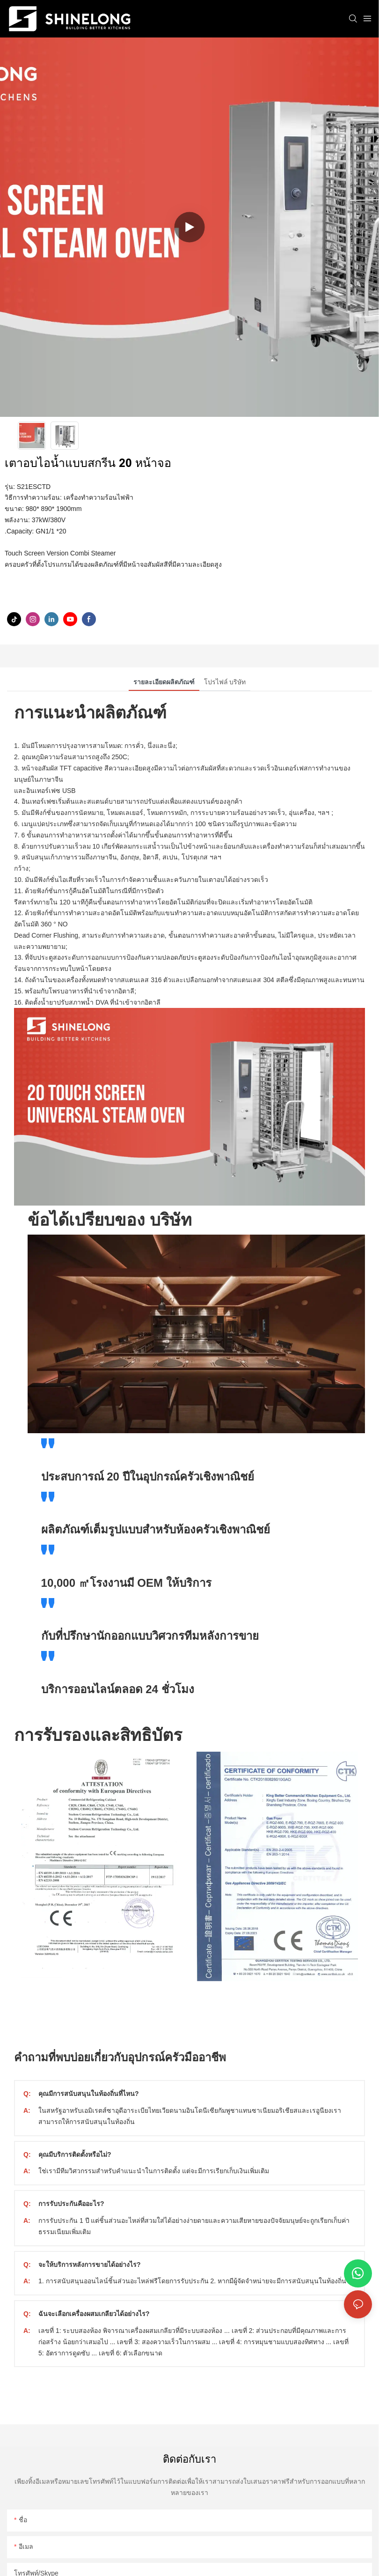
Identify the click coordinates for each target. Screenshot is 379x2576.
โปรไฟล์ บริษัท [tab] (225, 682)
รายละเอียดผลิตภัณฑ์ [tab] (164, 682)
